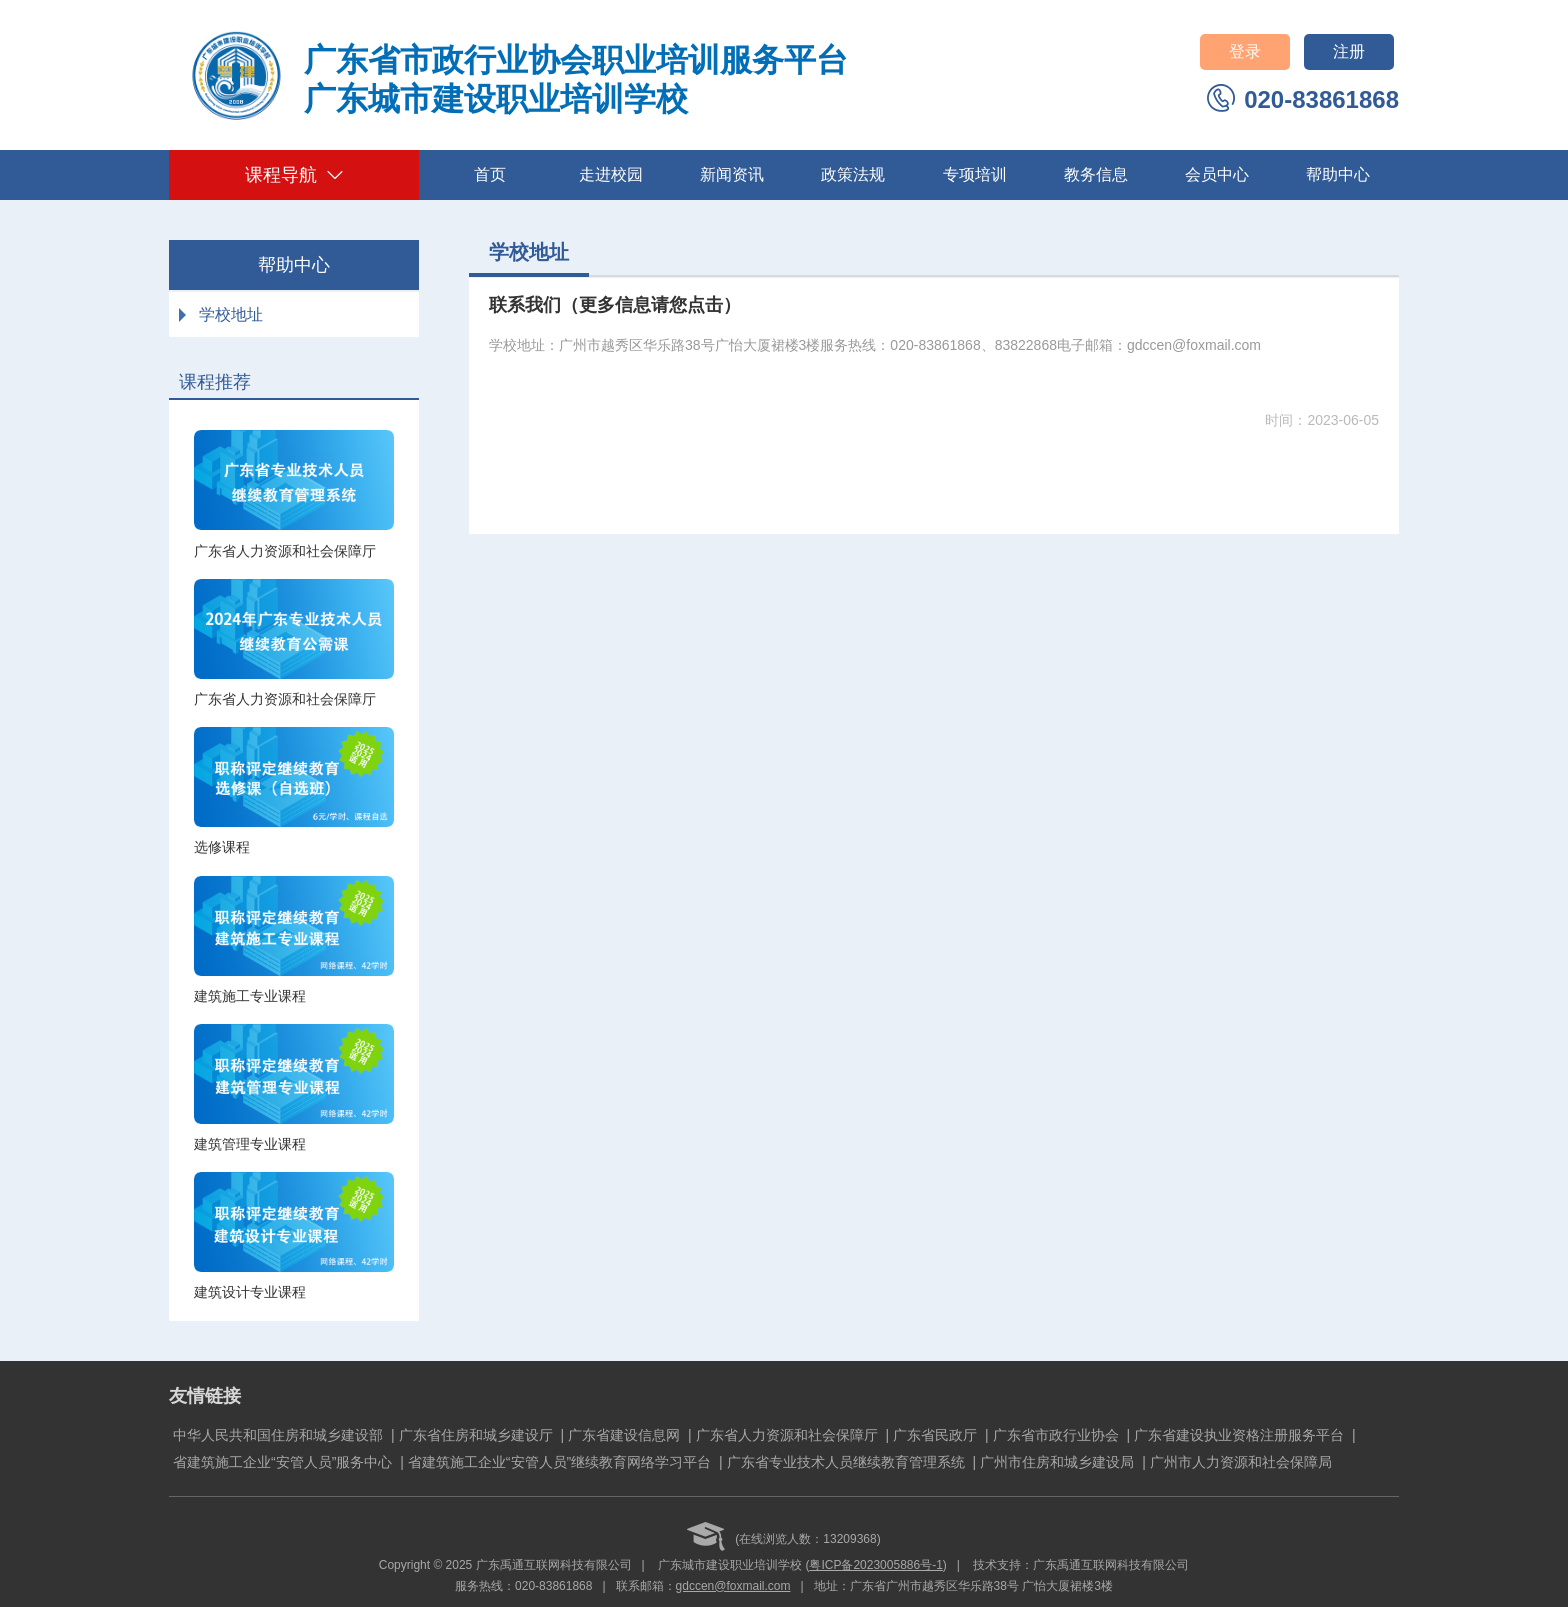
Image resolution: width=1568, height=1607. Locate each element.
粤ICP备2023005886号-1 (875, 1565)
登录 (1245, 51)
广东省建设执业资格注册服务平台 (1239, 1435)
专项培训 (975, 174)
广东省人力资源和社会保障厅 (787, 1435)
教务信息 (1096, 174)
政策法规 (853, 174)
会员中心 (1217, 174)
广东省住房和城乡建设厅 (476, 1435)
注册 (1349, 51)
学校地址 (231, 314)
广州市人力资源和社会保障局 (1241, 1462)
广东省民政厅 (935, 1435)
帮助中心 (1338, 174)
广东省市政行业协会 (1056, 1435)
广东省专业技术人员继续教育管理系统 (846, 1462)
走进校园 (611, 174)
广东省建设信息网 (624, 1435)
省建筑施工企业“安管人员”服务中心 (282, 1462)
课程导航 (294, 175)
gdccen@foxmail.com (733, 1586)
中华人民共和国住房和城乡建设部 (278, 1435)
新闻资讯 (732, 174)
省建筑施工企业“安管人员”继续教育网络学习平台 (559, 1462)
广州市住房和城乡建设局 (1057, 1462)
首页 (490, 174)
